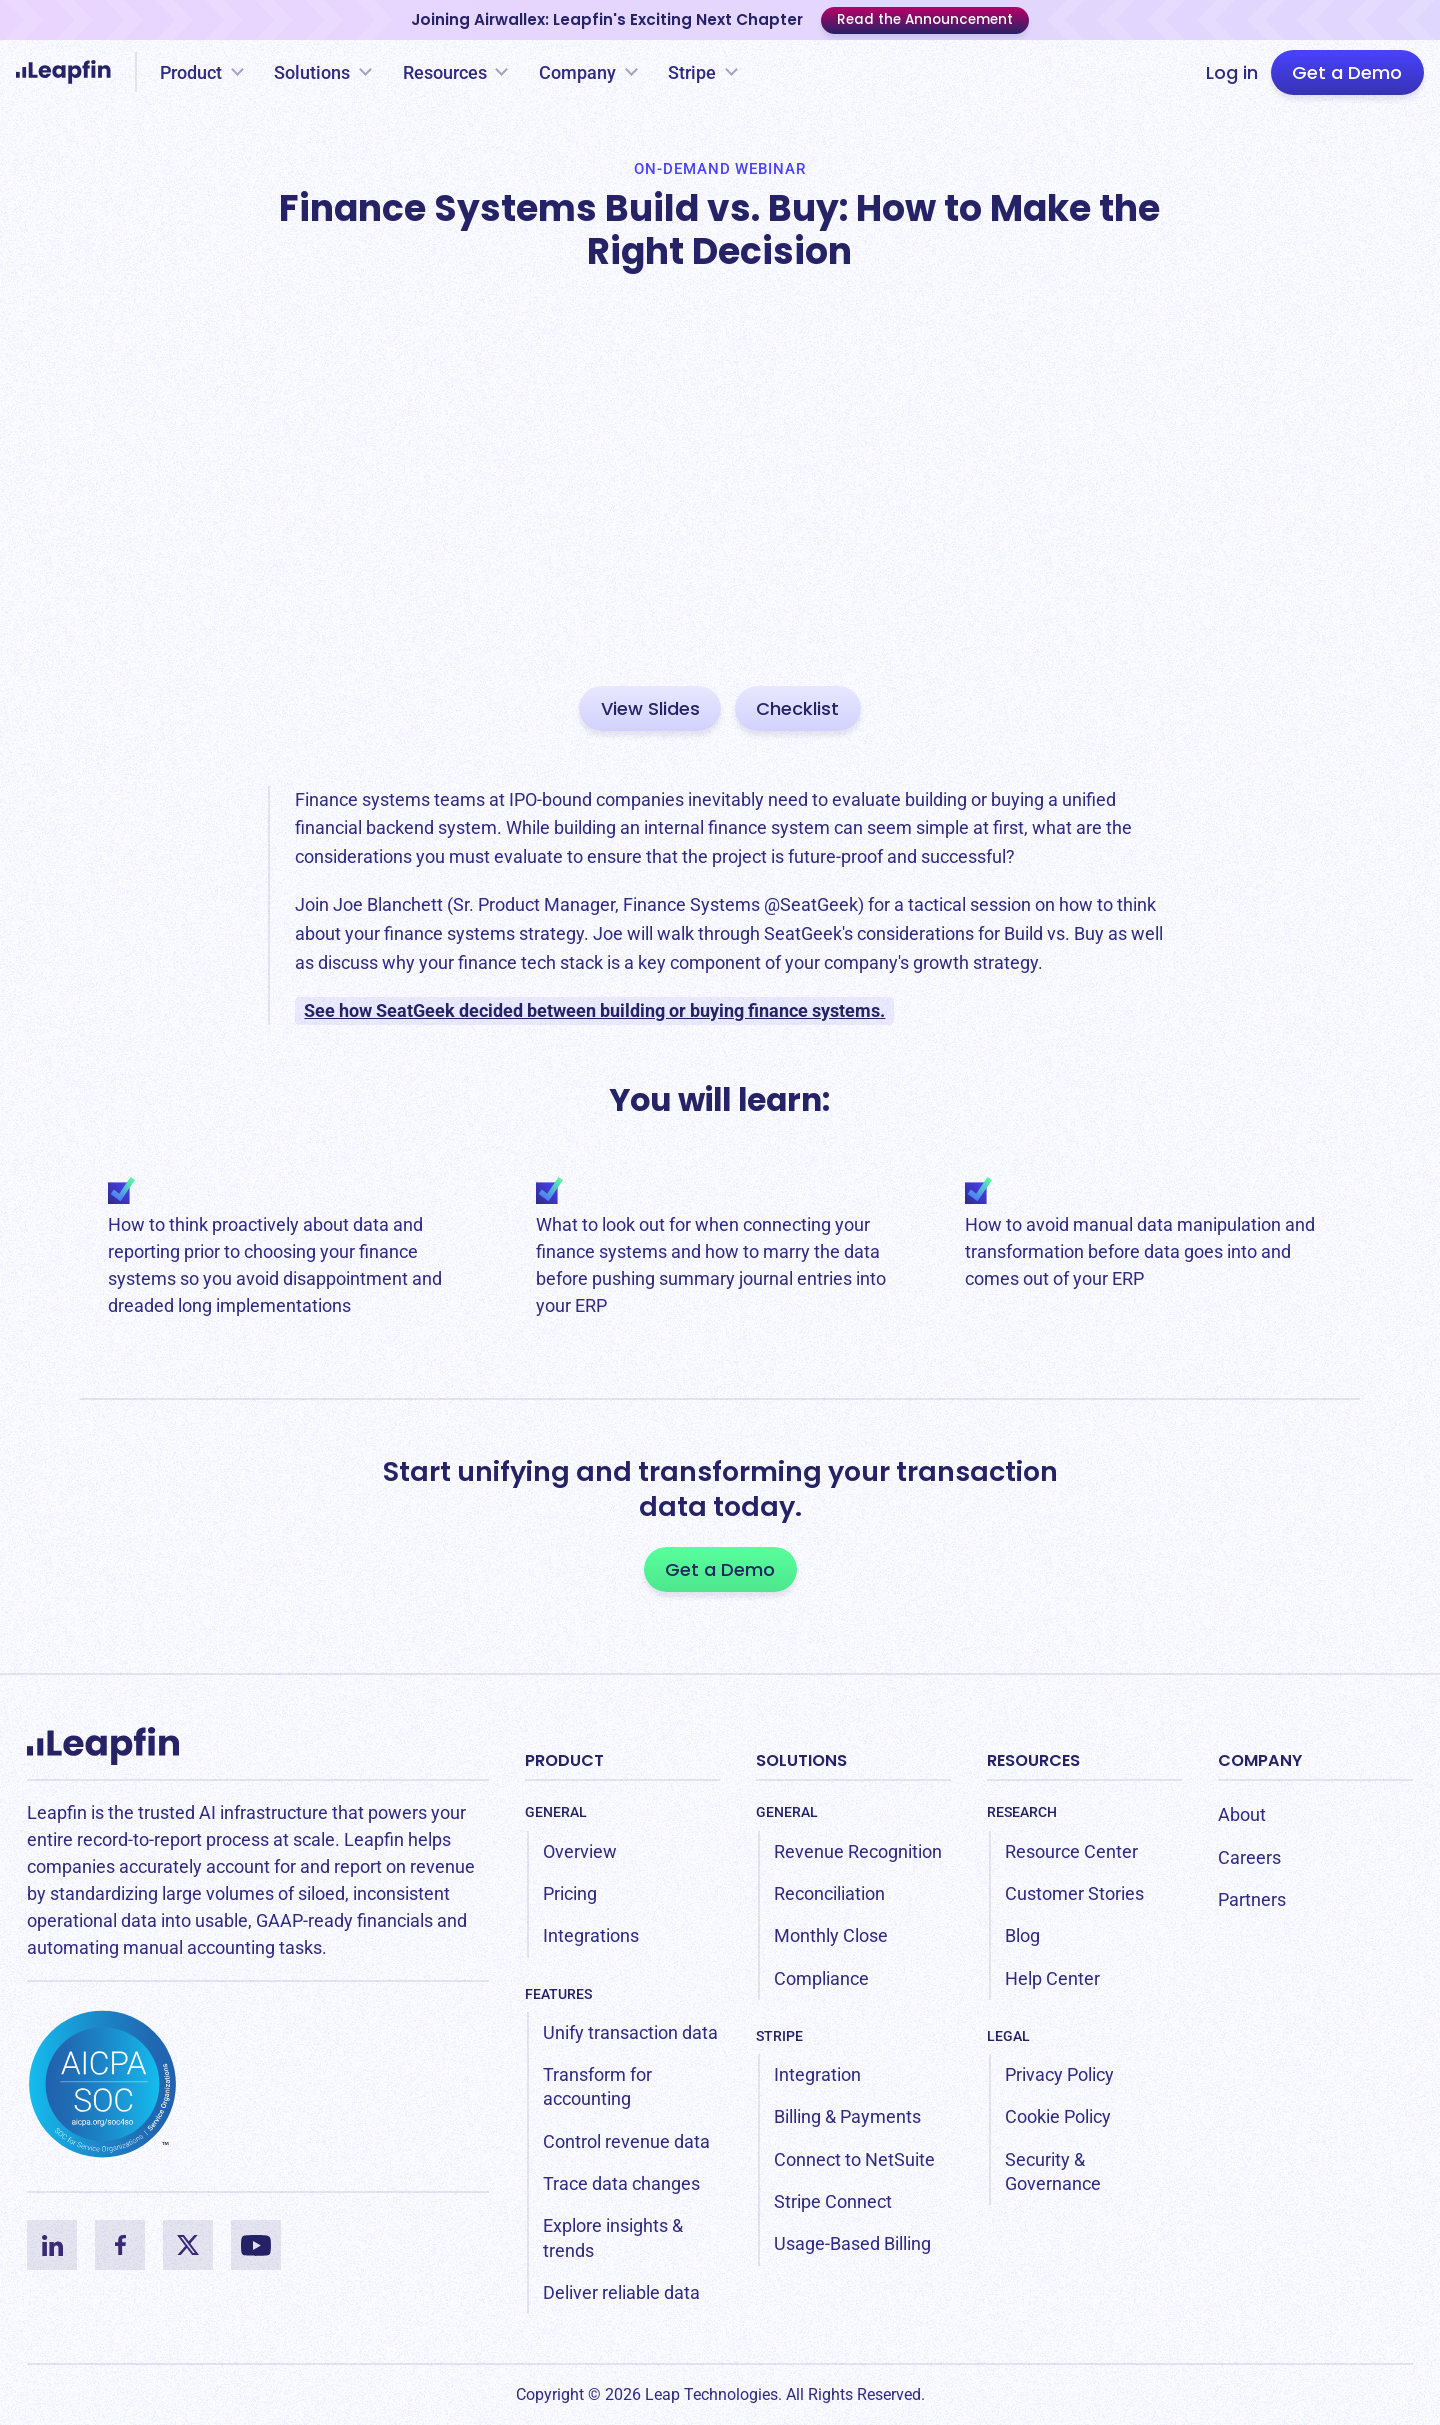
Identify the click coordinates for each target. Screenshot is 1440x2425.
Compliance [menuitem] (821, 1978)
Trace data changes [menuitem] (621, 2183)
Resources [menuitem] (1033, 1760)
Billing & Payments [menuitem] (847, 2116)
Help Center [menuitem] (1052, 1978)
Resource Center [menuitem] (1071, 1851)
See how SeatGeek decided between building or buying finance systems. (594, 1010)
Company (577, 72)
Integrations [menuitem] (591, 1935)
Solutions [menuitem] (801, 1760)
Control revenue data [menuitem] (626, 2141)
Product (191, 72)
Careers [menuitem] (1249, 1857)
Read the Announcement (925, 19)
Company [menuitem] (1260, 1760)
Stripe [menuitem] (779, 2036)
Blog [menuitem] (1022, 1935)
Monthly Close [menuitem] (831, 1935)
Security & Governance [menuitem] (1053, 2171)
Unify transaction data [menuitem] (630, 2032)
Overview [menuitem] (580, 1851)
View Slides (650, 708)
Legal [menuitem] (1008, 2036)
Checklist (797, 708)
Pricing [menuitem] (570, 1893)
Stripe (692, 72)
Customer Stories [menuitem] (1074, 1893)
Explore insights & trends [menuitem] (613, 2237)
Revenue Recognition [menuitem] (858, 1851)
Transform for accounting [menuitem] (597, 2086)
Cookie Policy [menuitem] (1058, 2116)
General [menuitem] (556, 1812)
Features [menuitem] (558, 1994)
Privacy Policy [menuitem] (1059, 2074)
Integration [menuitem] (817, 2074)
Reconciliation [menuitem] (829, 1893)
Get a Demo (1347, 72)
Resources (445, 72)
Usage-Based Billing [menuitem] (852, 2243)
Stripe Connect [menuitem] (833, 2201)
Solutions (312, 72)
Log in (1232, 72)
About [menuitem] (1242, 1814)
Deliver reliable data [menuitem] (621, 2292)
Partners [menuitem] (1252, 1899)
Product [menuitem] (564, 1760)
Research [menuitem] (1022, 1812)
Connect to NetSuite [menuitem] (854, 2159)
